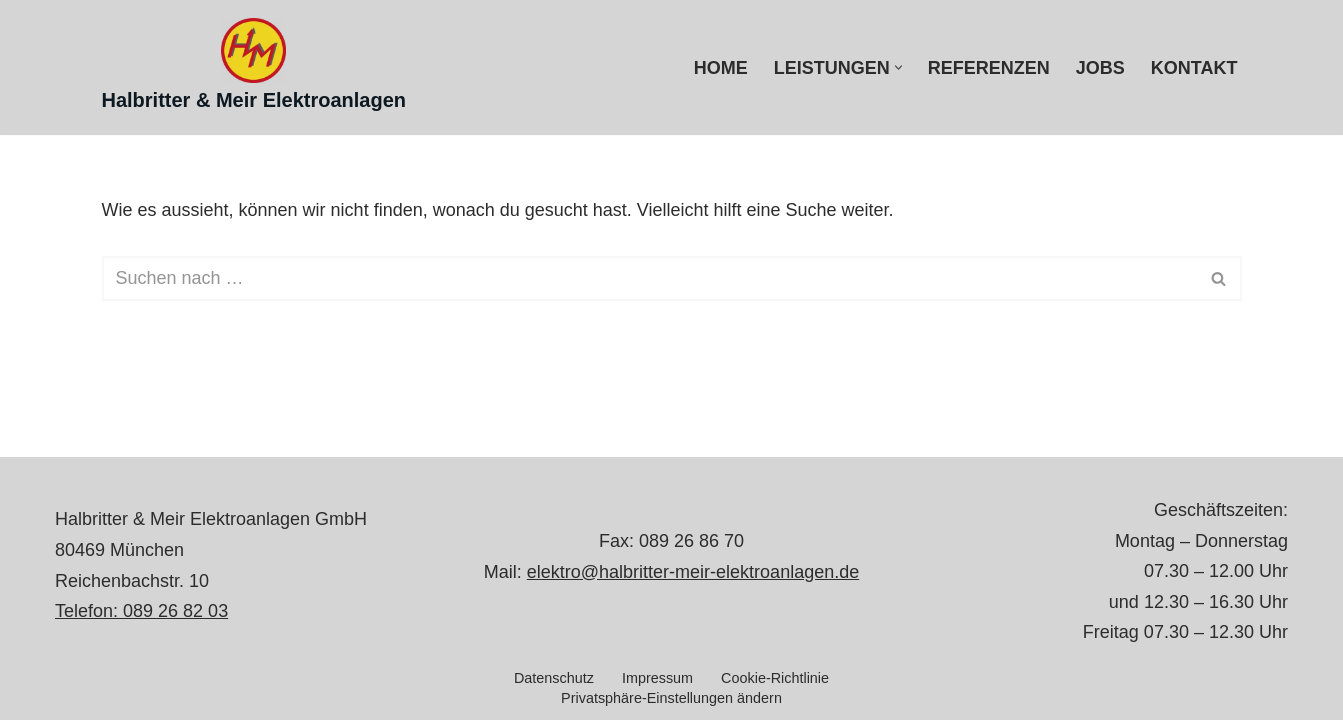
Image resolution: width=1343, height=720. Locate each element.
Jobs (1100, 68)
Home (721, 68)
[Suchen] (649, 278)
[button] (898, 67)
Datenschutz (554, 678)
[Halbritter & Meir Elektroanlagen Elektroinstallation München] (254, 67)
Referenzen (989, 68)
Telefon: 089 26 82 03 (141, 611)
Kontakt (1194, 68)
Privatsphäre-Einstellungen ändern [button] (671, 698)
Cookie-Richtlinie (775, 678)
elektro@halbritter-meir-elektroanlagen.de (693, 572)
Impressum (657, 678)
